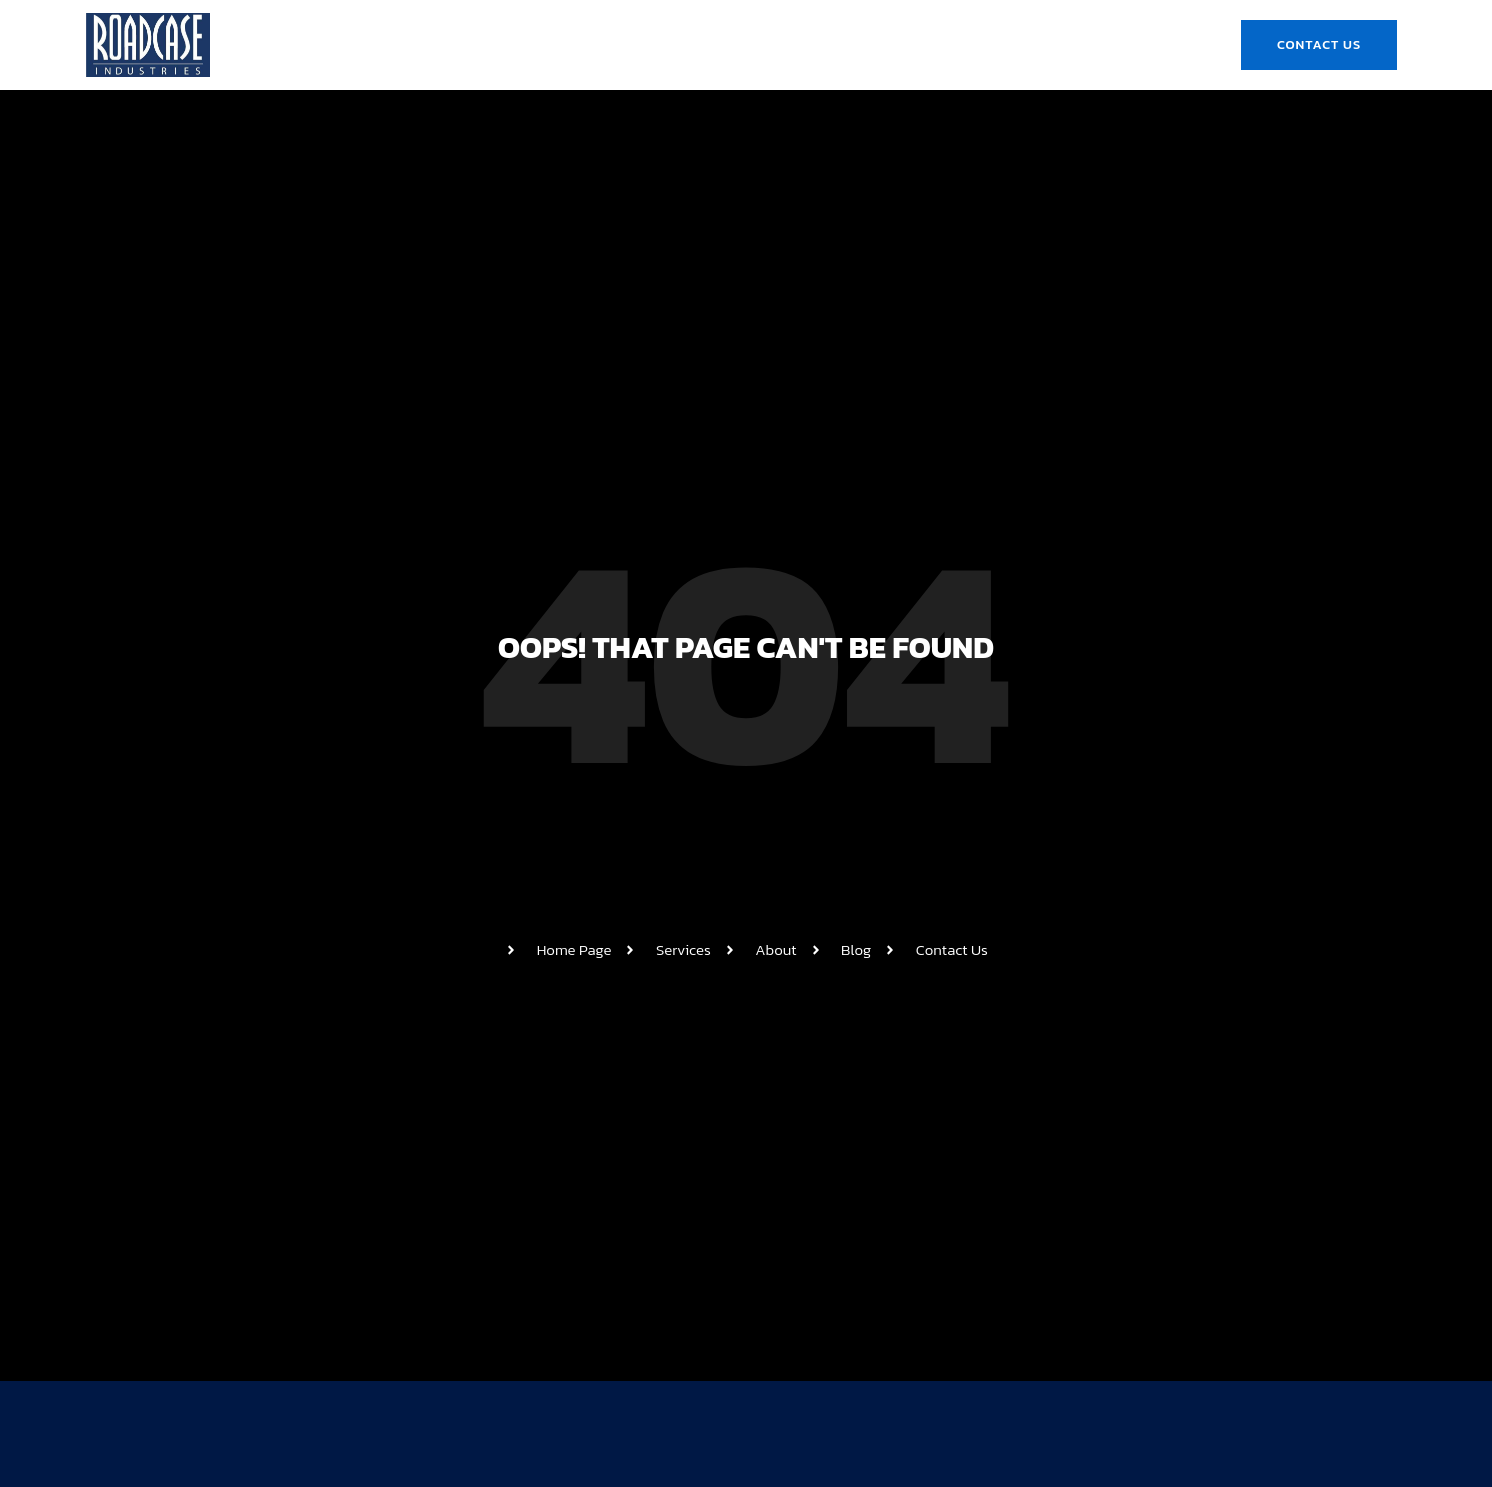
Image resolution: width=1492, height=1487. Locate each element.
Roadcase (667, 44)
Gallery (870, 44)
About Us (561, 44)
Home (470, 44)
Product (772, 44)
